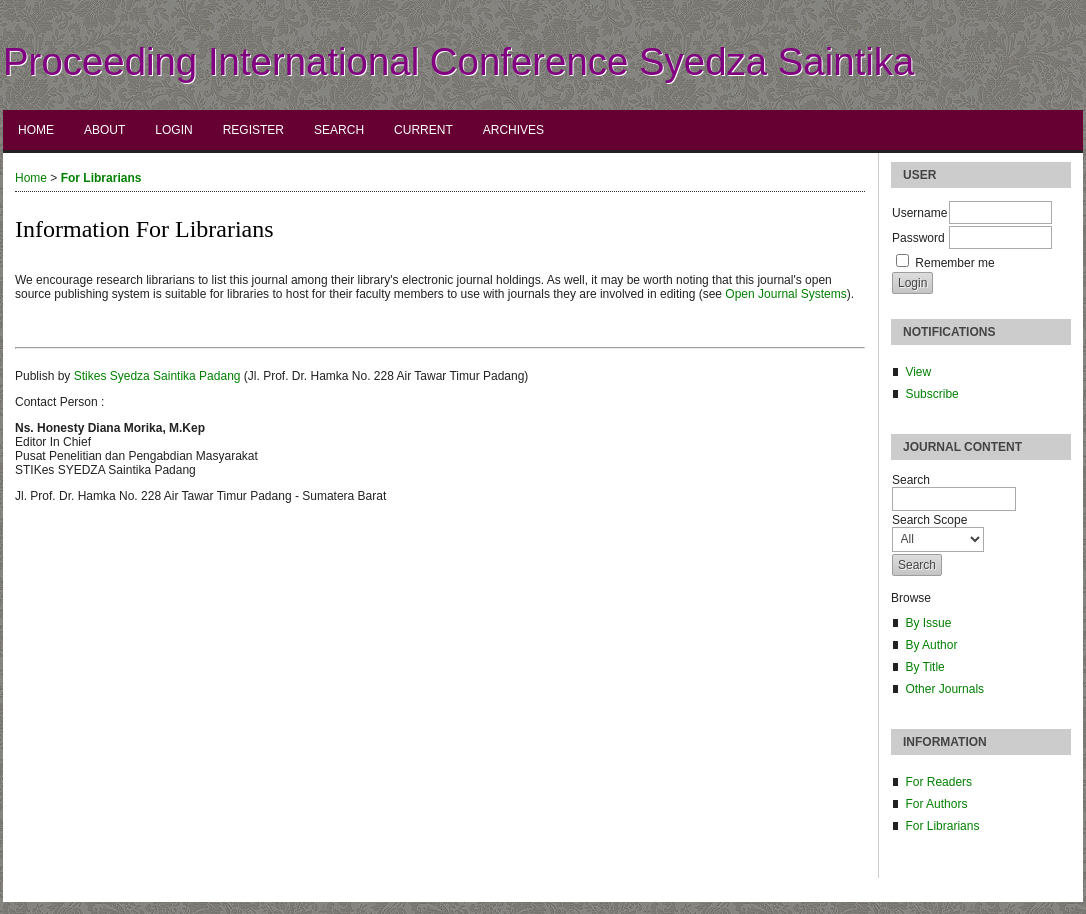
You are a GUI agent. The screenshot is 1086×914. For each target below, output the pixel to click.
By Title (924, 667)
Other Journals (944, 689)
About (104, 130)
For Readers (938, 782)
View (918, 372)
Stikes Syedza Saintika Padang (157, 376)
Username (919, 213)
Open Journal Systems (785, 294)
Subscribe (931, 394)
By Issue (928, 623)
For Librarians (942, 826)
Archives (513, 130)
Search (339, 130)
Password (918, 238)
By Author (931, 645)
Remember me (954, 263)
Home (36, 130)
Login (173, 130)
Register (253, 130)
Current (423, 130)
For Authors (936, 804)
